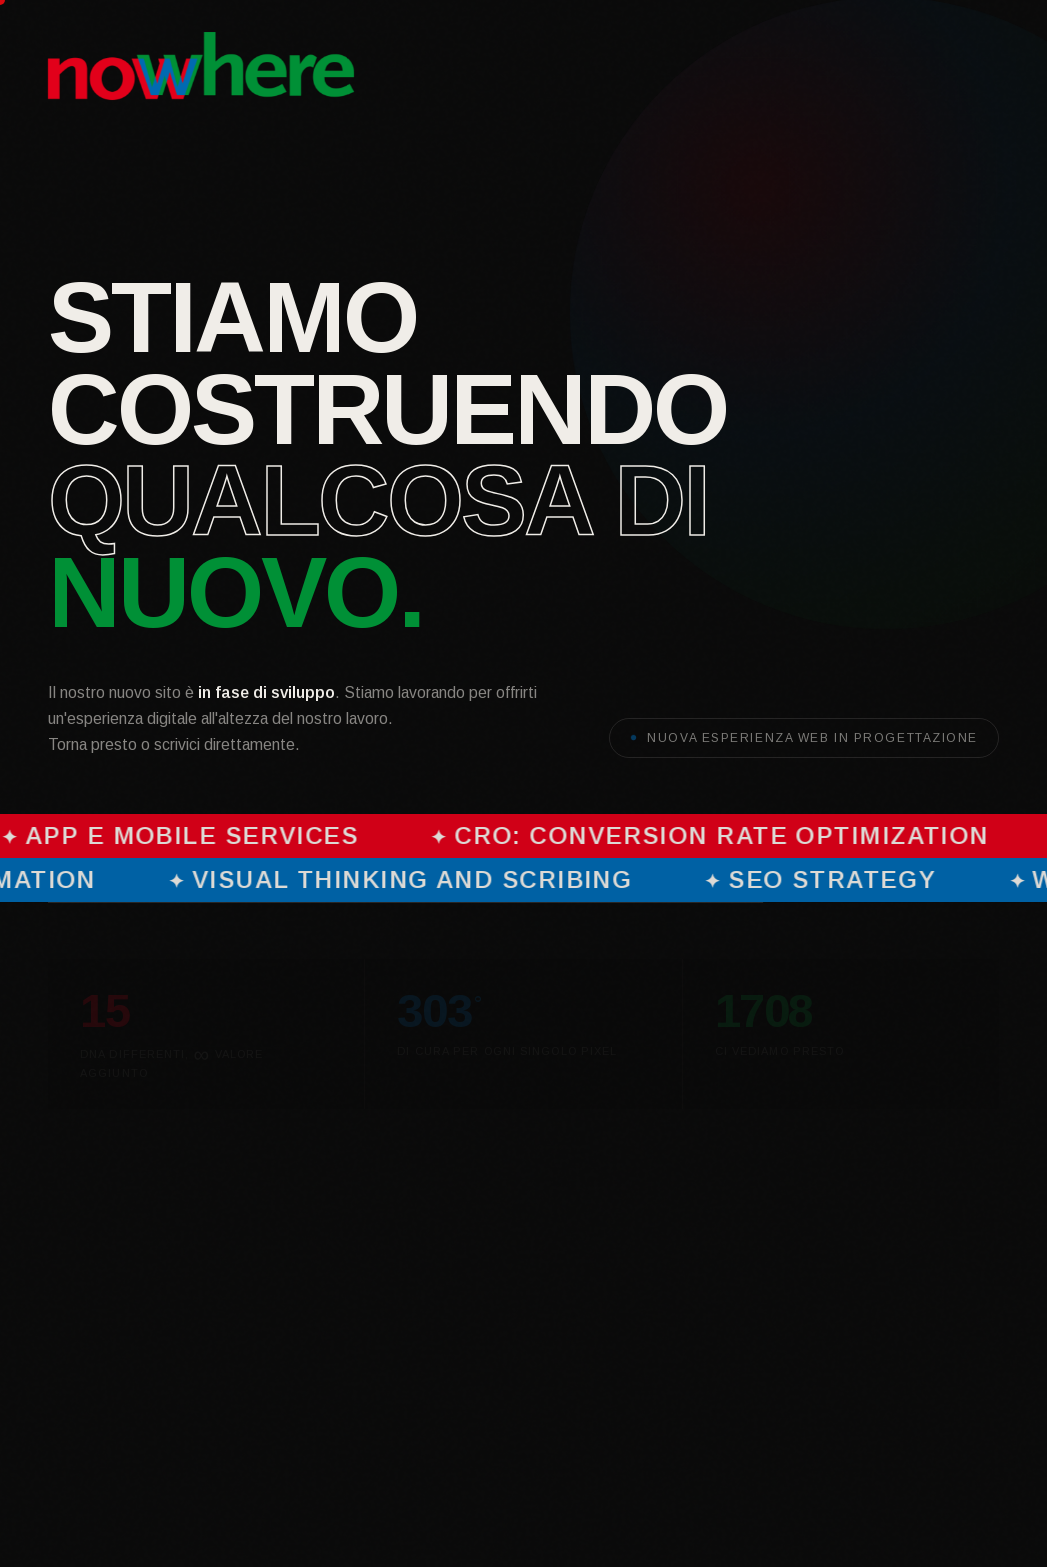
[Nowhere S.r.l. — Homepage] (201, 66)
